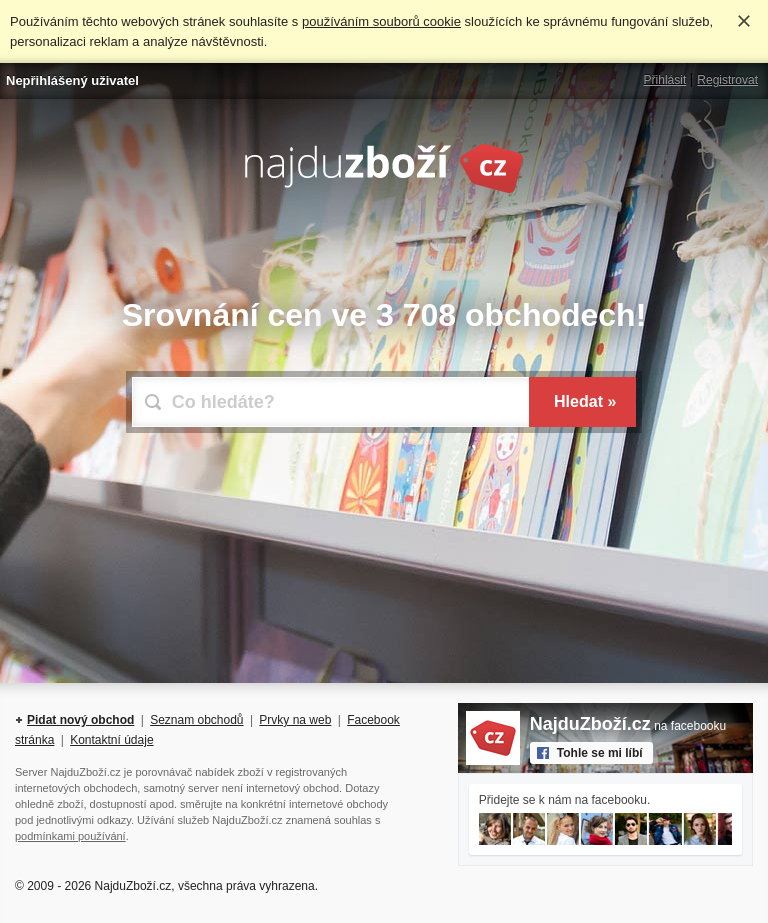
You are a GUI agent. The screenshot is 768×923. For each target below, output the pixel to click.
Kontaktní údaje (111, 740)
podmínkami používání (70, 836)
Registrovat (727, 80)
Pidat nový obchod (80, 720)
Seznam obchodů (196, 720)
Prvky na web (295, 720)
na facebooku (628, 726)
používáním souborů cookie (381, 21)
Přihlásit (665, 80)
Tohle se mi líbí (600, 753)
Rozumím (744, 21)
